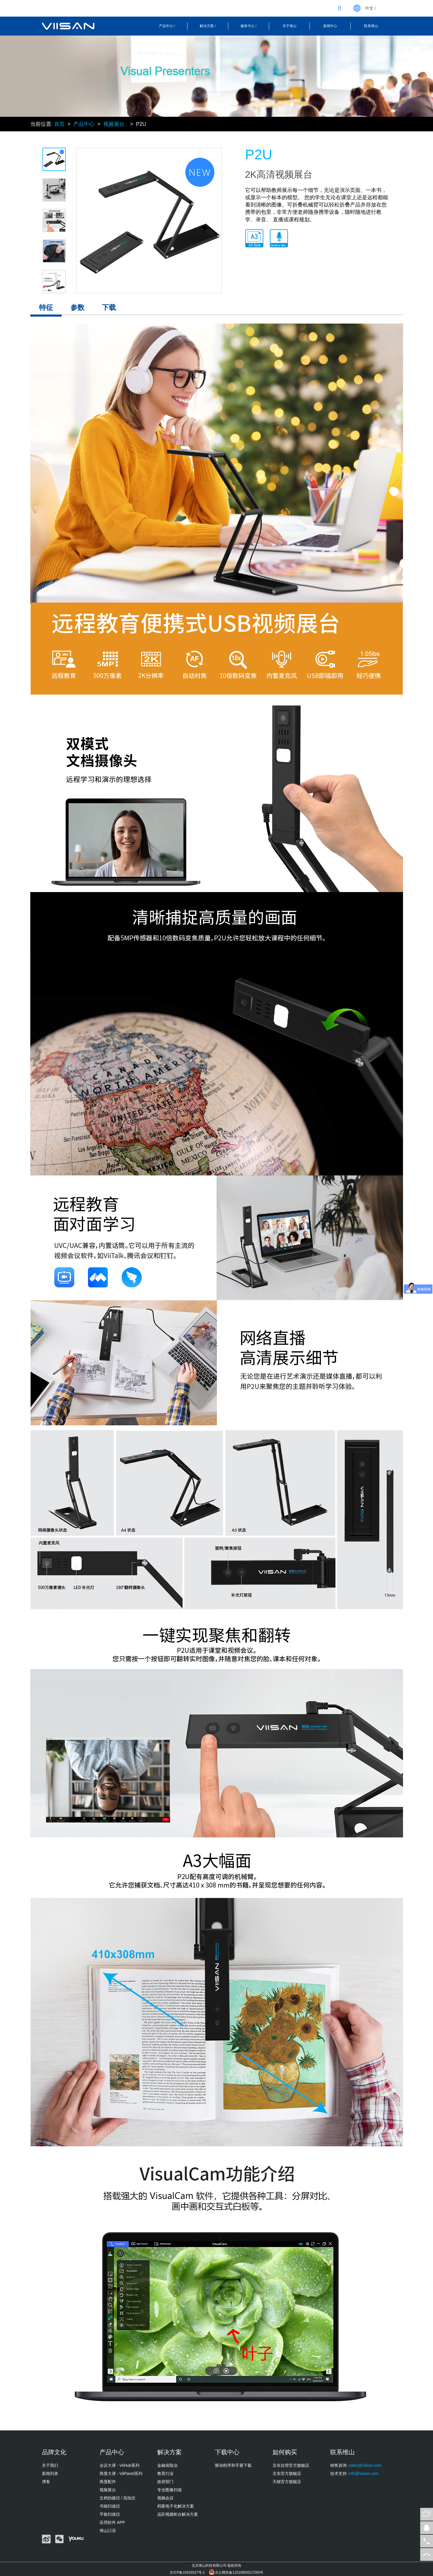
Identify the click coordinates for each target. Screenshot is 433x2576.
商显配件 (108, 2481)
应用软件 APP (112, 2522)
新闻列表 (50, 2473)
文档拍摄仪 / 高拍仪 (118, 2498)
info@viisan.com (364, 2473)
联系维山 (371, 26)
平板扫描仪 (110, 2514)
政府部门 (165, 2481)
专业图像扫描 (169, 2489)
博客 (46, 2481)
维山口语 (108, 2530)
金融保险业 (167, 2465)
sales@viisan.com (365, 2465)
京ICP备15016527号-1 (187, 2572)
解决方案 (208, 26)
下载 (109, 307)
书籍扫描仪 (110, 2506)
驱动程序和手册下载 (233, 2465)
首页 (59, 124)
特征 (46, 307)
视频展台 (108, 2489)
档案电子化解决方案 (175, 2506)
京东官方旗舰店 (287, 2473)
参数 (77, 307)
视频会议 (165, 2498)
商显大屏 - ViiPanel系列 (121, 2473)
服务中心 (249, 26)
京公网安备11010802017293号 (239, 2572)
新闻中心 (330, 26)
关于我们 (50, 2465)
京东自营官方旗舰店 (291, 2465)
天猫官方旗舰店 (287, 2481)
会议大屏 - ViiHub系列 (119, 2465)
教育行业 (165, 2473)
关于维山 (289, 26)
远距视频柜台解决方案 (177, 2514)
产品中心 (167, 26)
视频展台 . (115, 124)
